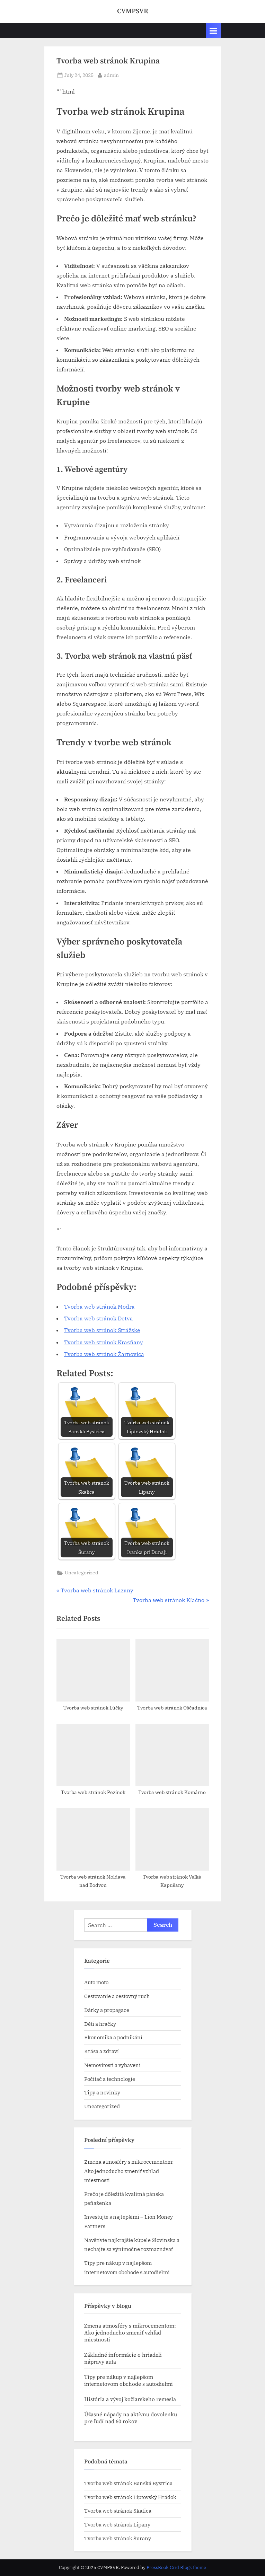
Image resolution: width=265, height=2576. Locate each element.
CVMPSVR (132, 11)
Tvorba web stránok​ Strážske (102, 1330)
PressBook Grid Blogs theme (176, 2567)
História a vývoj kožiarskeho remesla (130, 2399)
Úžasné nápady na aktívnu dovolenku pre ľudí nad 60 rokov (130, 2418)
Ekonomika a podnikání (113, 2037)
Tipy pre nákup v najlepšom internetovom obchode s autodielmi (128, 2381)
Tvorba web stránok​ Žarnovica (104, 1354)
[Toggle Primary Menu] (213, 30)
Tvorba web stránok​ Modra (99, 1306)
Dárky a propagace (106, 2009)
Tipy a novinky (102, 2092)
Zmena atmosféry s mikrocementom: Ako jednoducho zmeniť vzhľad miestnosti (129, 2170)
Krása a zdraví (101, 2051)
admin (111, 74)
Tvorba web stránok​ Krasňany (103, 1342)
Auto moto (96, 1982)
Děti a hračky (100, 2023)
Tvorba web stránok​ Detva (98, 1318)
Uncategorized (81, 1573)
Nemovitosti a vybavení (112, 2064)
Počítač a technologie (109, 2078)
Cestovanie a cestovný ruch (117, 1996)
